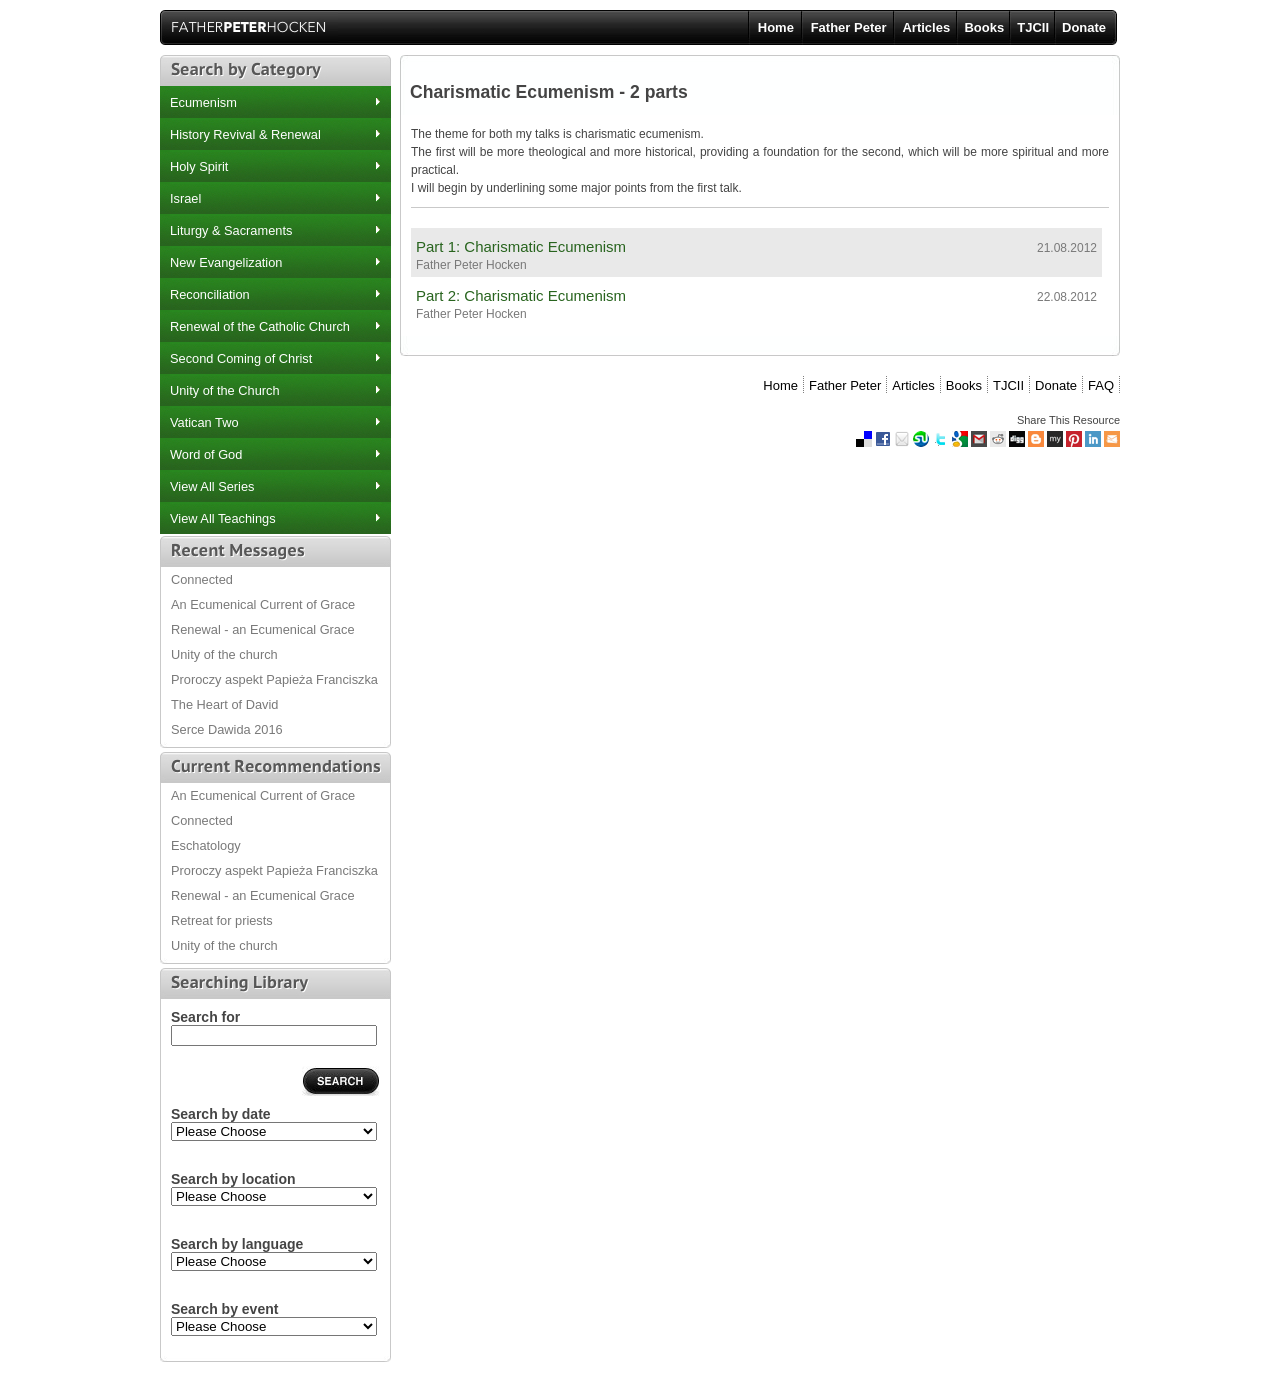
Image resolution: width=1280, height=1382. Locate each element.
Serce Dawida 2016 (227, 729)
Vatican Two (204, 422)
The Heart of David (224, 704)
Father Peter (849, 27)
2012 (274, 1131)
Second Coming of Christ (241, 358)
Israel (185, 198)
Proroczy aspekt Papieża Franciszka (274, 679)
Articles (926, 27)
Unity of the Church (225, 390)
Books (984, 27)
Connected (202, 579)
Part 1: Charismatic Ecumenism (521, 246)
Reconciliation (210, 294)
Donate (1084, 27)
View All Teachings (223, 518)
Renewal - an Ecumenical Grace (263, 629)
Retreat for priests (222, 920)
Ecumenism (203, 102)
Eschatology (206, 845)
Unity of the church (224, 654)
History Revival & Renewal (245, 134)
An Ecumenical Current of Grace (263, 604)
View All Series (212, 486)
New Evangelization (226, 262)
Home (776, 27)
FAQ (1101, 385)
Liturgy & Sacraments (231, 230)
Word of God (206, 454)
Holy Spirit (199, 166)
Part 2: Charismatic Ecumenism (521, 295)
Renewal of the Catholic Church (260, 326)
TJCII (1033, 27)
